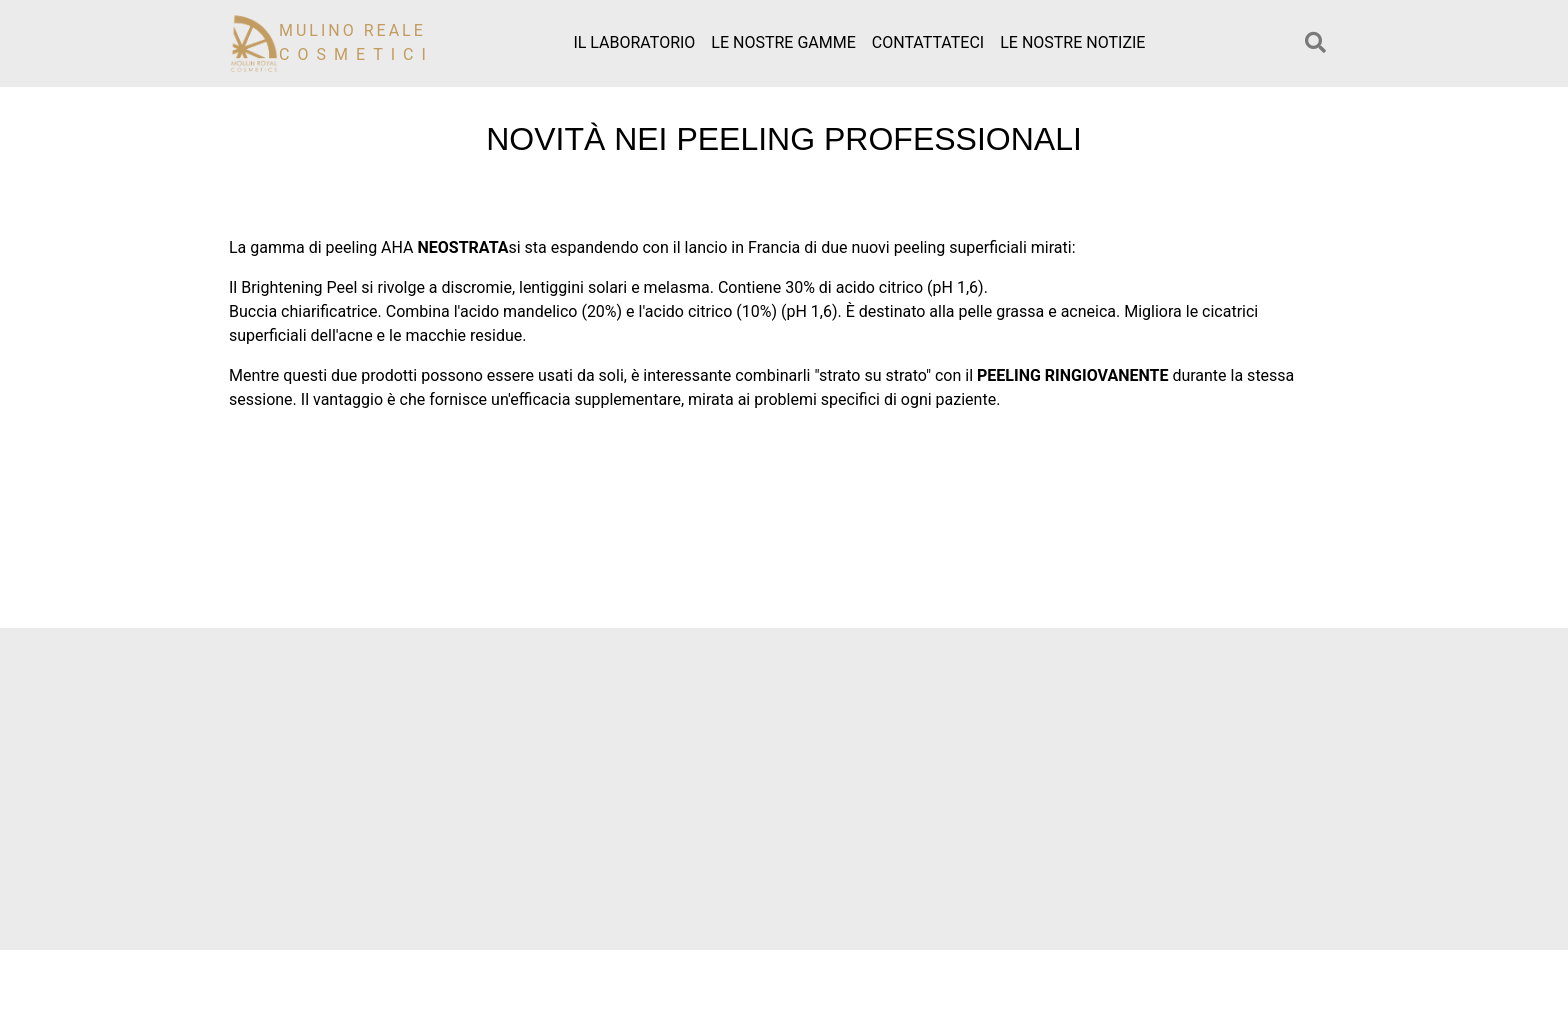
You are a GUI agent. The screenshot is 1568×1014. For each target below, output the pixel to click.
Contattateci (928, 42)
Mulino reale (356, 42)
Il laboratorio (634, 42)
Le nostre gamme (783, 42)
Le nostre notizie (1072, 42)
